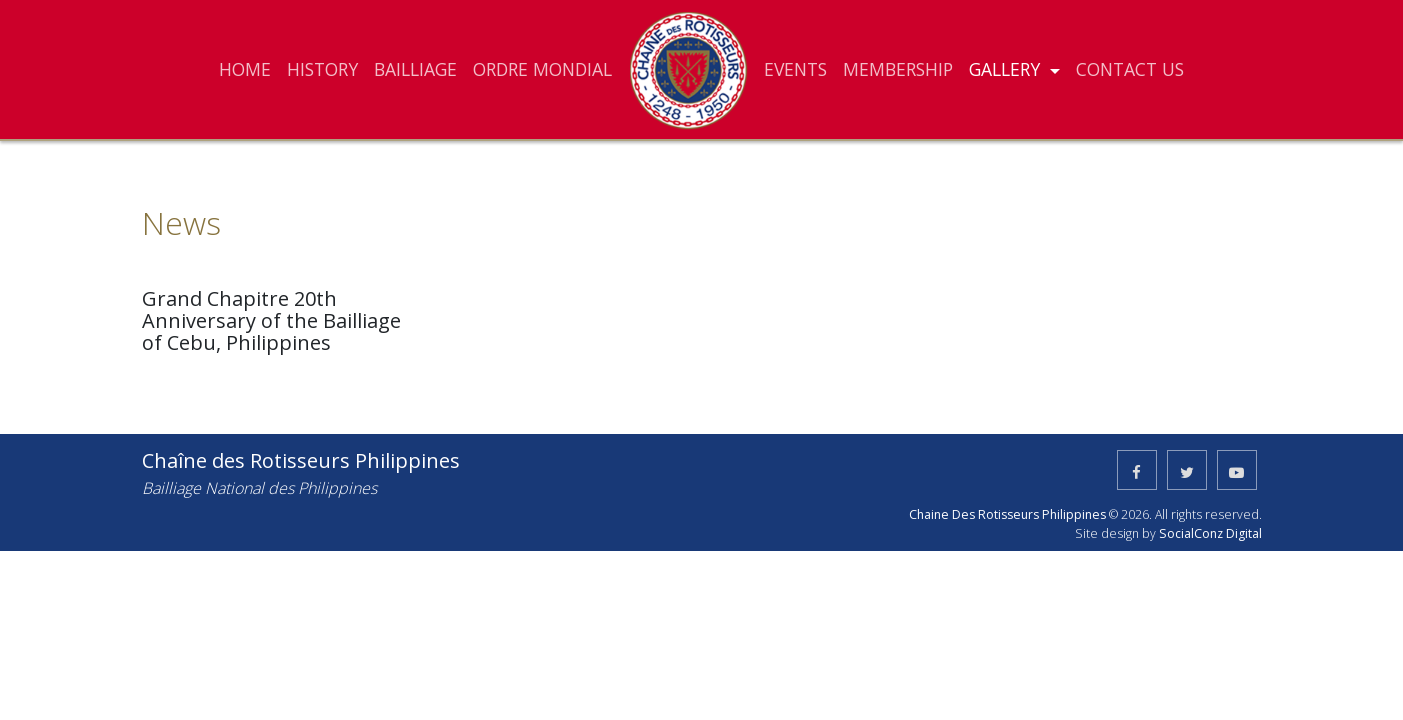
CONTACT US (1130, 69)
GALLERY (1007, 69)
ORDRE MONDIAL (542, 69)
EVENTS (795, 69)
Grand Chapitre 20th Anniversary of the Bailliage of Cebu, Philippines (271, 320)
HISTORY (322, 69)
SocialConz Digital (1210, 533)
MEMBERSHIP (898, 69)
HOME (245, 69)
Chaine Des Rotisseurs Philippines (1007, 514)
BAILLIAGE (415, 69)
